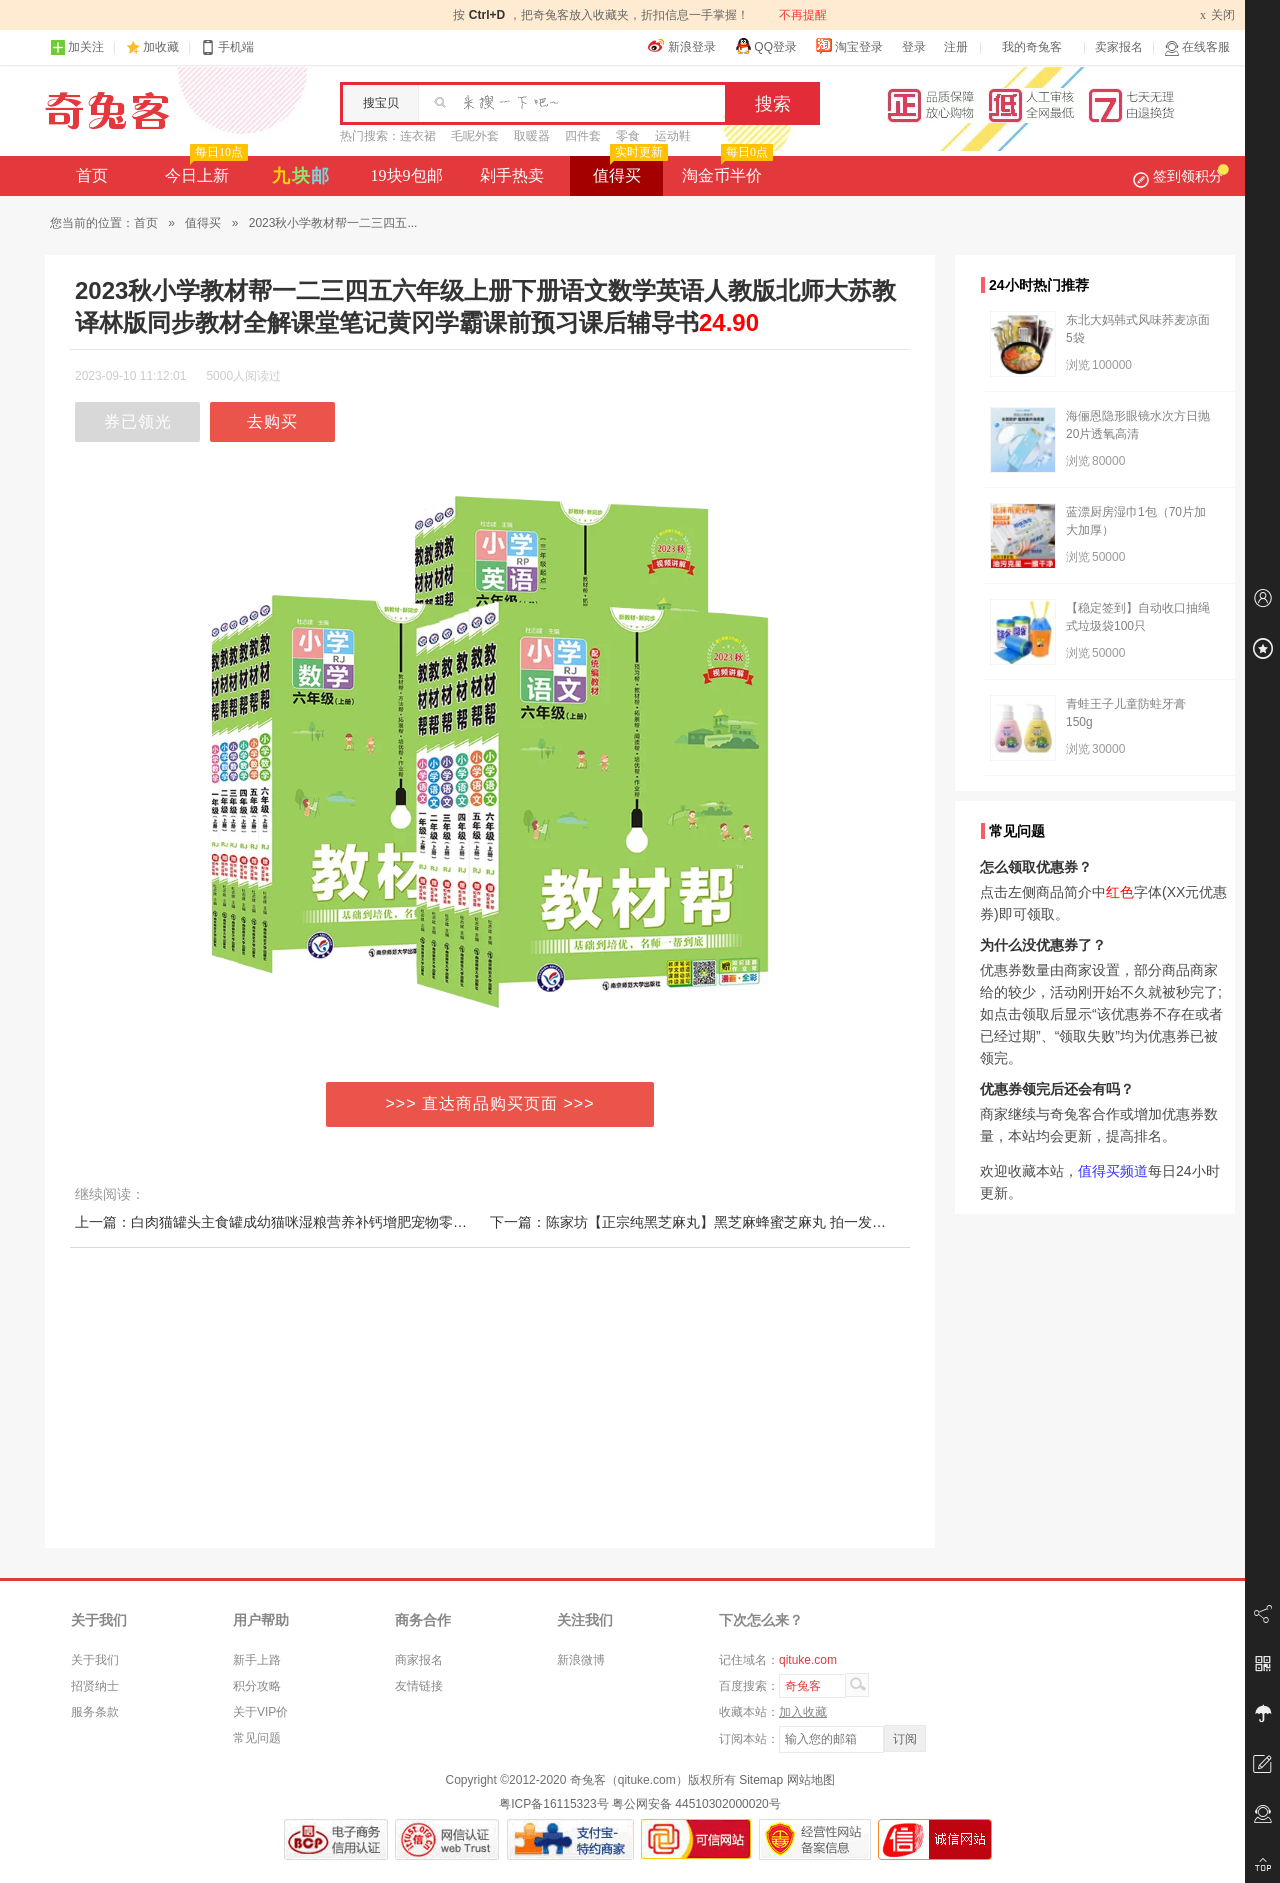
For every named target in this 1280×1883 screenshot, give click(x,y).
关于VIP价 (260, 1712)
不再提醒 (803, 15)
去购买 (272, 421)
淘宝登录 (849, 46)
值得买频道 (1113, 1171)
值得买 (628, 170)
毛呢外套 (475, 136)
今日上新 (204, 170)
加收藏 (161, 47)
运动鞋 (673, 136)
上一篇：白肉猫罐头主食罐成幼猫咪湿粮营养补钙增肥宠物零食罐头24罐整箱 (314, 1222)
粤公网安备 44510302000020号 (696, 1804)
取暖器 (532, 136)
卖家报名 (1119, 47)
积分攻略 (257, 1686)
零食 (628, 136)
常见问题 (257, 1738)
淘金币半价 (725, 170)
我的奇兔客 (1032, 47)
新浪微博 (581, 1660)
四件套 (583, 136)
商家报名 (419, 1660)
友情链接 (419, 1686)
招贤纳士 (95, 1686)
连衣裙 (418, 136)
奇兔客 (107, 111)
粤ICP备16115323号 (553, 1804)
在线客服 (1197, 47)
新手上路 (257, 1660)
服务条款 (95, 1712)
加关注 (77, 47)
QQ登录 (765, 46)
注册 (956, 47)
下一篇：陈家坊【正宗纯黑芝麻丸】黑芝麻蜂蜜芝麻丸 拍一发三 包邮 (704, 1222)
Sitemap (761, 1780)
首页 (92, 175)
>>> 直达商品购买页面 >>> (490, 1103)
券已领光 (138, 421)
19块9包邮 (407, 175)
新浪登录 (682, 46)
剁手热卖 (512, 175)
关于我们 (95, 1660)
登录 (914, 47)
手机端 (227, 47)
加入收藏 (803, 1712)
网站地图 (811, 1780)
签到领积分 (1181, 176)
